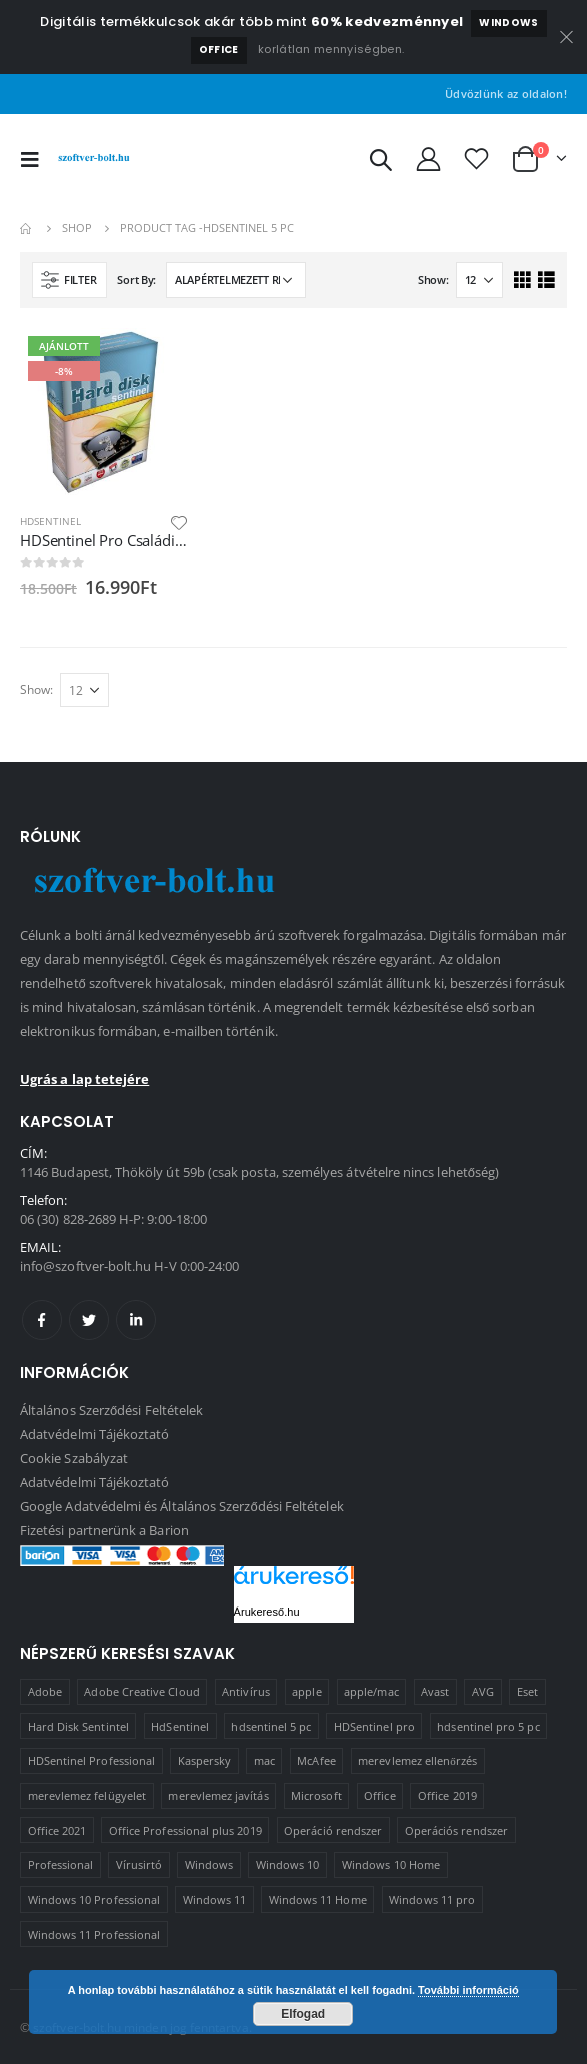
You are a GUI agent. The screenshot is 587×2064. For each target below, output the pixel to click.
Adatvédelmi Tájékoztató (95, 1434)
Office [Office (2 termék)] (379, 1795)
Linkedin (136, 1320)
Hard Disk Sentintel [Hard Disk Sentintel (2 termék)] (78, 1726)
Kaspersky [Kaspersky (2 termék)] (205, 1760)
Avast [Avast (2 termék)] (435, 1691)
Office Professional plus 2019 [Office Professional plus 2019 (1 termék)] (185, 1830)
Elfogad (303, 2014)
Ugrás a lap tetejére (84, 1079)
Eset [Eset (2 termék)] (527, 1691)
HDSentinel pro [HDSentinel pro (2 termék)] (374, 1726)
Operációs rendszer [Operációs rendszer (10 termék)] (456, 1830)
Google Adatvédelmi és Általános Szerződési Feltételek (182, 1506)
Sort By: (136, 279)
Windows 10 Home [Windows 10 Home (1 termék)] (391, 1864)
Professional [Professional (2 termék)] (61, 1864)
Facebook (42, 1320)
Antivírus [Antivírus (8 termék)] (246, 1691)
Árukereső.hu (267, 1612)
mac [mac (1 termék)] (264, 1760)
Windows (508, 22)
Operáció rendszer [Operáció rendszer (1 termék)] (333, 1830)
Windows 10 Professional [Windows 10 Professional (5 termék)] (94, 1899)
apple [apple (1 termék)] (306, 1691)
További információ (468, 1990)
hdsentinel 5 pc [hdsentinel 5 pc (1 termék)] (271, 1726)
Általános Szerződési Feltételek (111, 1410)
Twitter (89, 1320)
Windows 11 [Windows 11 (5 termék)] (215, 1899)
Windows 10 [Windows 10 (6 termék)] (288, 1864)
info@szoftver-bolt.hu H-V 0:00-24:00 (129, 1266)
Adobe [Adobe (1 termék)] (45, 1691)
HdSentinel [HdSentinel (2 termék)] (180, 1726)
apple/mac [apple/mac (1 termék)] (371, 1691)
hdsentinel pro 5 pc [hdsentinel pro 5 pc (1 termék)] (488, 1726)
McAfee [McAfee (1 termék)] (316, 1760)
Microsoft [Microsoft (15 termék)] (316, 1795)
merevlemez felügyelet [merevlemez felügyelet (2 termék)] (87, 1795)
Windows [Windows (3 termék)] (209, 1864)
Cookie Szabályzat (74, 1458)
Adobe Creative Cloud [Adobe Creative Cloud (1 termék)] (141, 1691)
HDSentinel (50, 521)
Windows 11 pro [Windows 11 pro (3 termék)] (432, 1899)
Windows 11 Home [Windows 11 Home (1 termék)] (318, 1899)
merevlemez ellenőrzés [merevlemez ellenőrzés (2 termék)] (417, 1760)
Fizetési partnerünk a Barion (104, 1530)
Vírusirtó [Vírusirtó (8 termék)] (139, 1864)
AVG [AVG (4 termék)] (483, 1691)
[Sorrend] (236, 280)
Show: (433, 279)
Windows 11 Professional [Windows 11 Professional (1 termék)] (94, 1934)
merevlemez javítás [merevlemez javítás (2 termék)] (218, 1795)
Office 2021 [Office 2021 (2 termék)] (57, 1830)
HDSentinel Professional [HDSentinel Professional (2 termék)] (92, 1760)
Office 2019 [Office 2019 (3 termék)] (447, 1795)
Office (219, 49)
